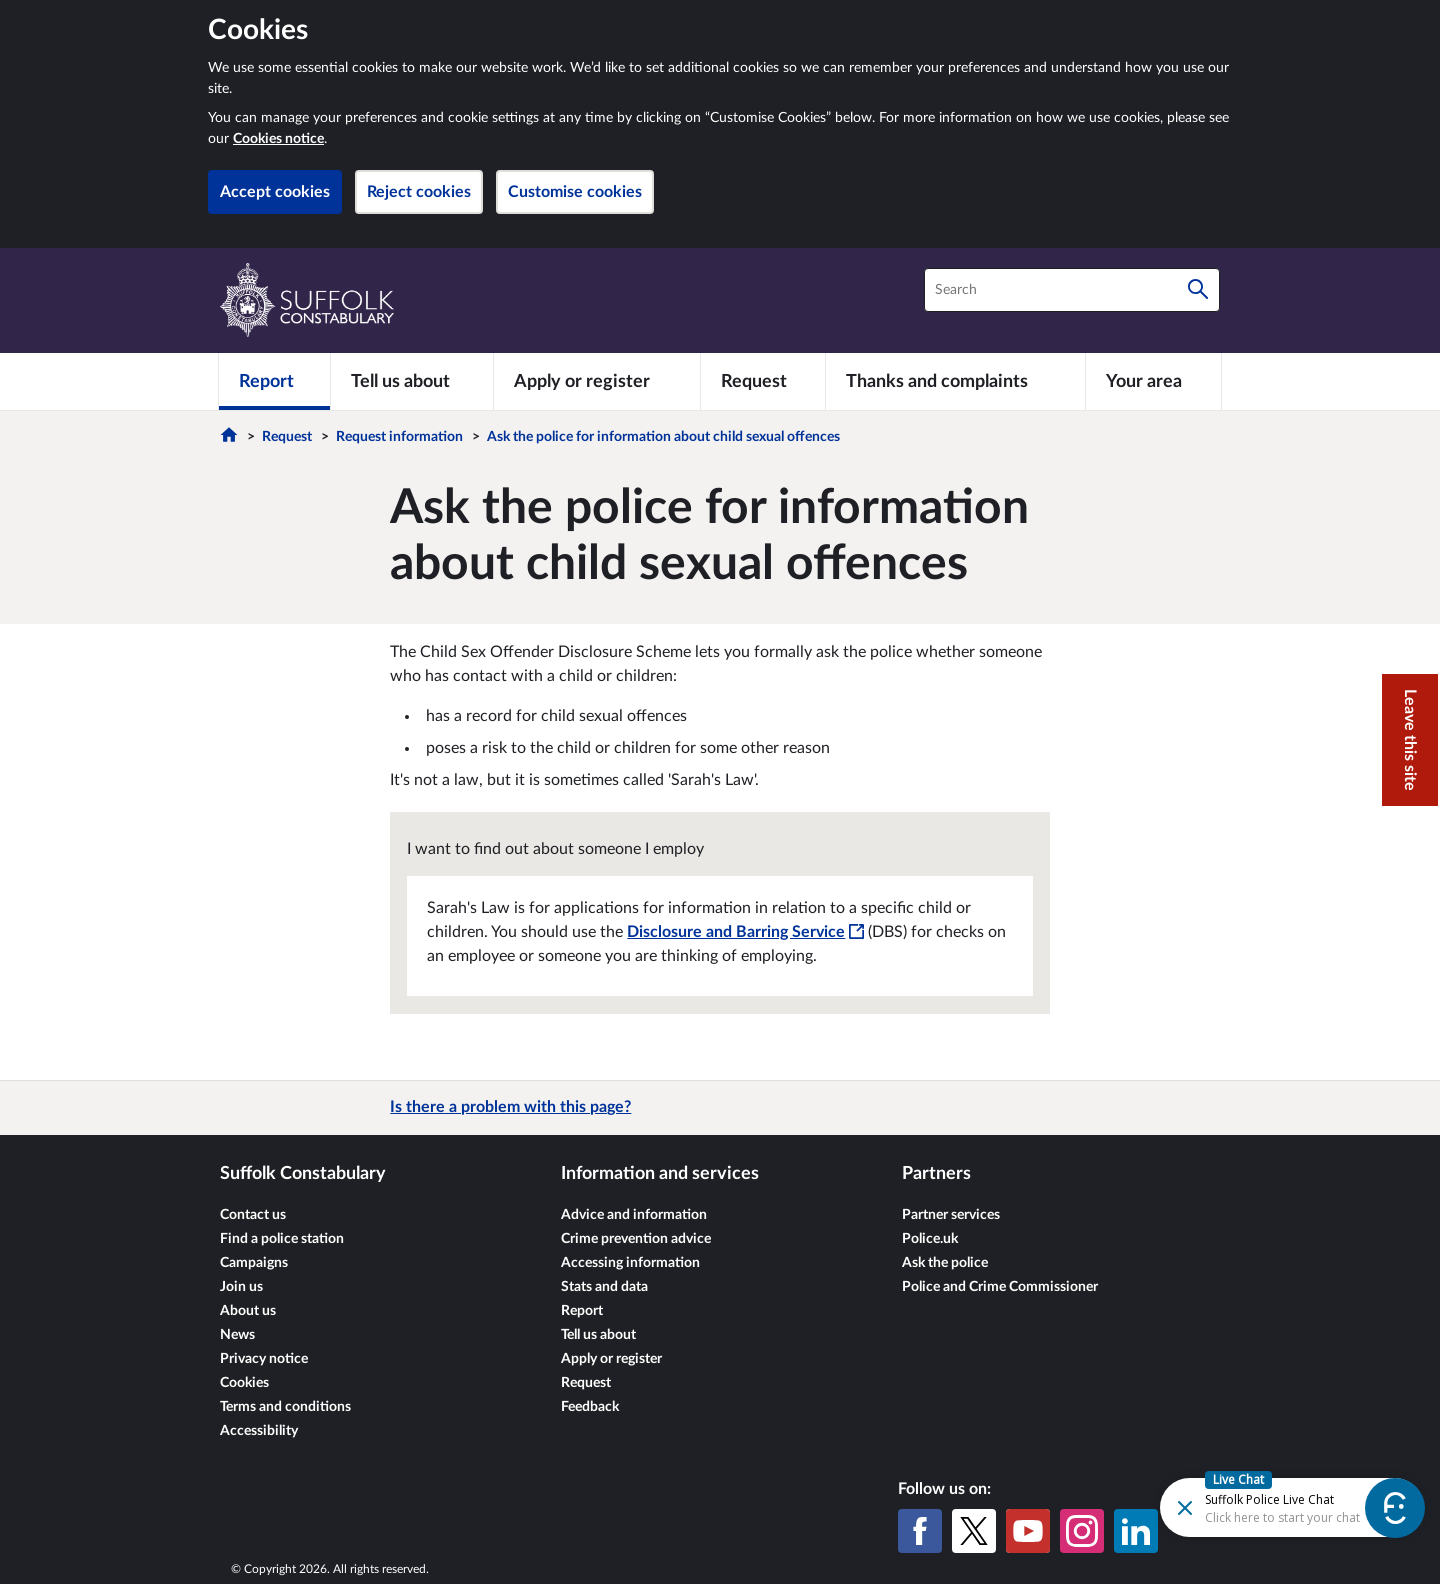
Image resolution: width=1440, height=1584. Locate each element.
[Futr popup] (1267, 1506)
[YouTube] (1028, 1531)
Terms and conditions (285, 1407)
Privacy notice (264, 1359)
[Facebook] (920, 1531)
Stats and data (604, 1287)
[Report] (274, 381)
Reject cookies (419, 192)
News (237, 1335)
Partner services (951, 1215)
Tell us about (598, 1335)
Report (582, 1311)
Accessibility (259, 1431)
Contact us (253, 1215)
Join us (241, 1287)
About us (248, 1311)
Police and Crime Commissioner (1000, 1287)
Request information (399, 437)
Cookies (244, 1383)
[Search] (1198, 290)
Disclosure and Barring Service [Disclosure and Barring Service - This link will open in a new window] (745, 932)
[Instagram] (1082, 1531)
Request (287, 437)
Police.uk (930, 1239)
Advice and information (634, 1215)
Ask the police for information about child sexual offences (663, 437)
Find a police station (282, 1239)
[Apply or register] (596, 381)
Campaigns (254, 1263)
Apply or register (611, 1359)
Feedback (590, 1407)
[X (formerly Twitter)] (974, 1531)
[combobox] (1072, 290)
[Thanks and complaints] (955, 381)
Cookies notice (278, 139)
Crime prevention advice (636, 1239)
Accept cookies (275, 192)
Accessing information (630, 1263)
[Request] (763, 381)
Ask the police (945, 1263)
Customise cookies (575, 192)
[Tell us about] (412, 381)
